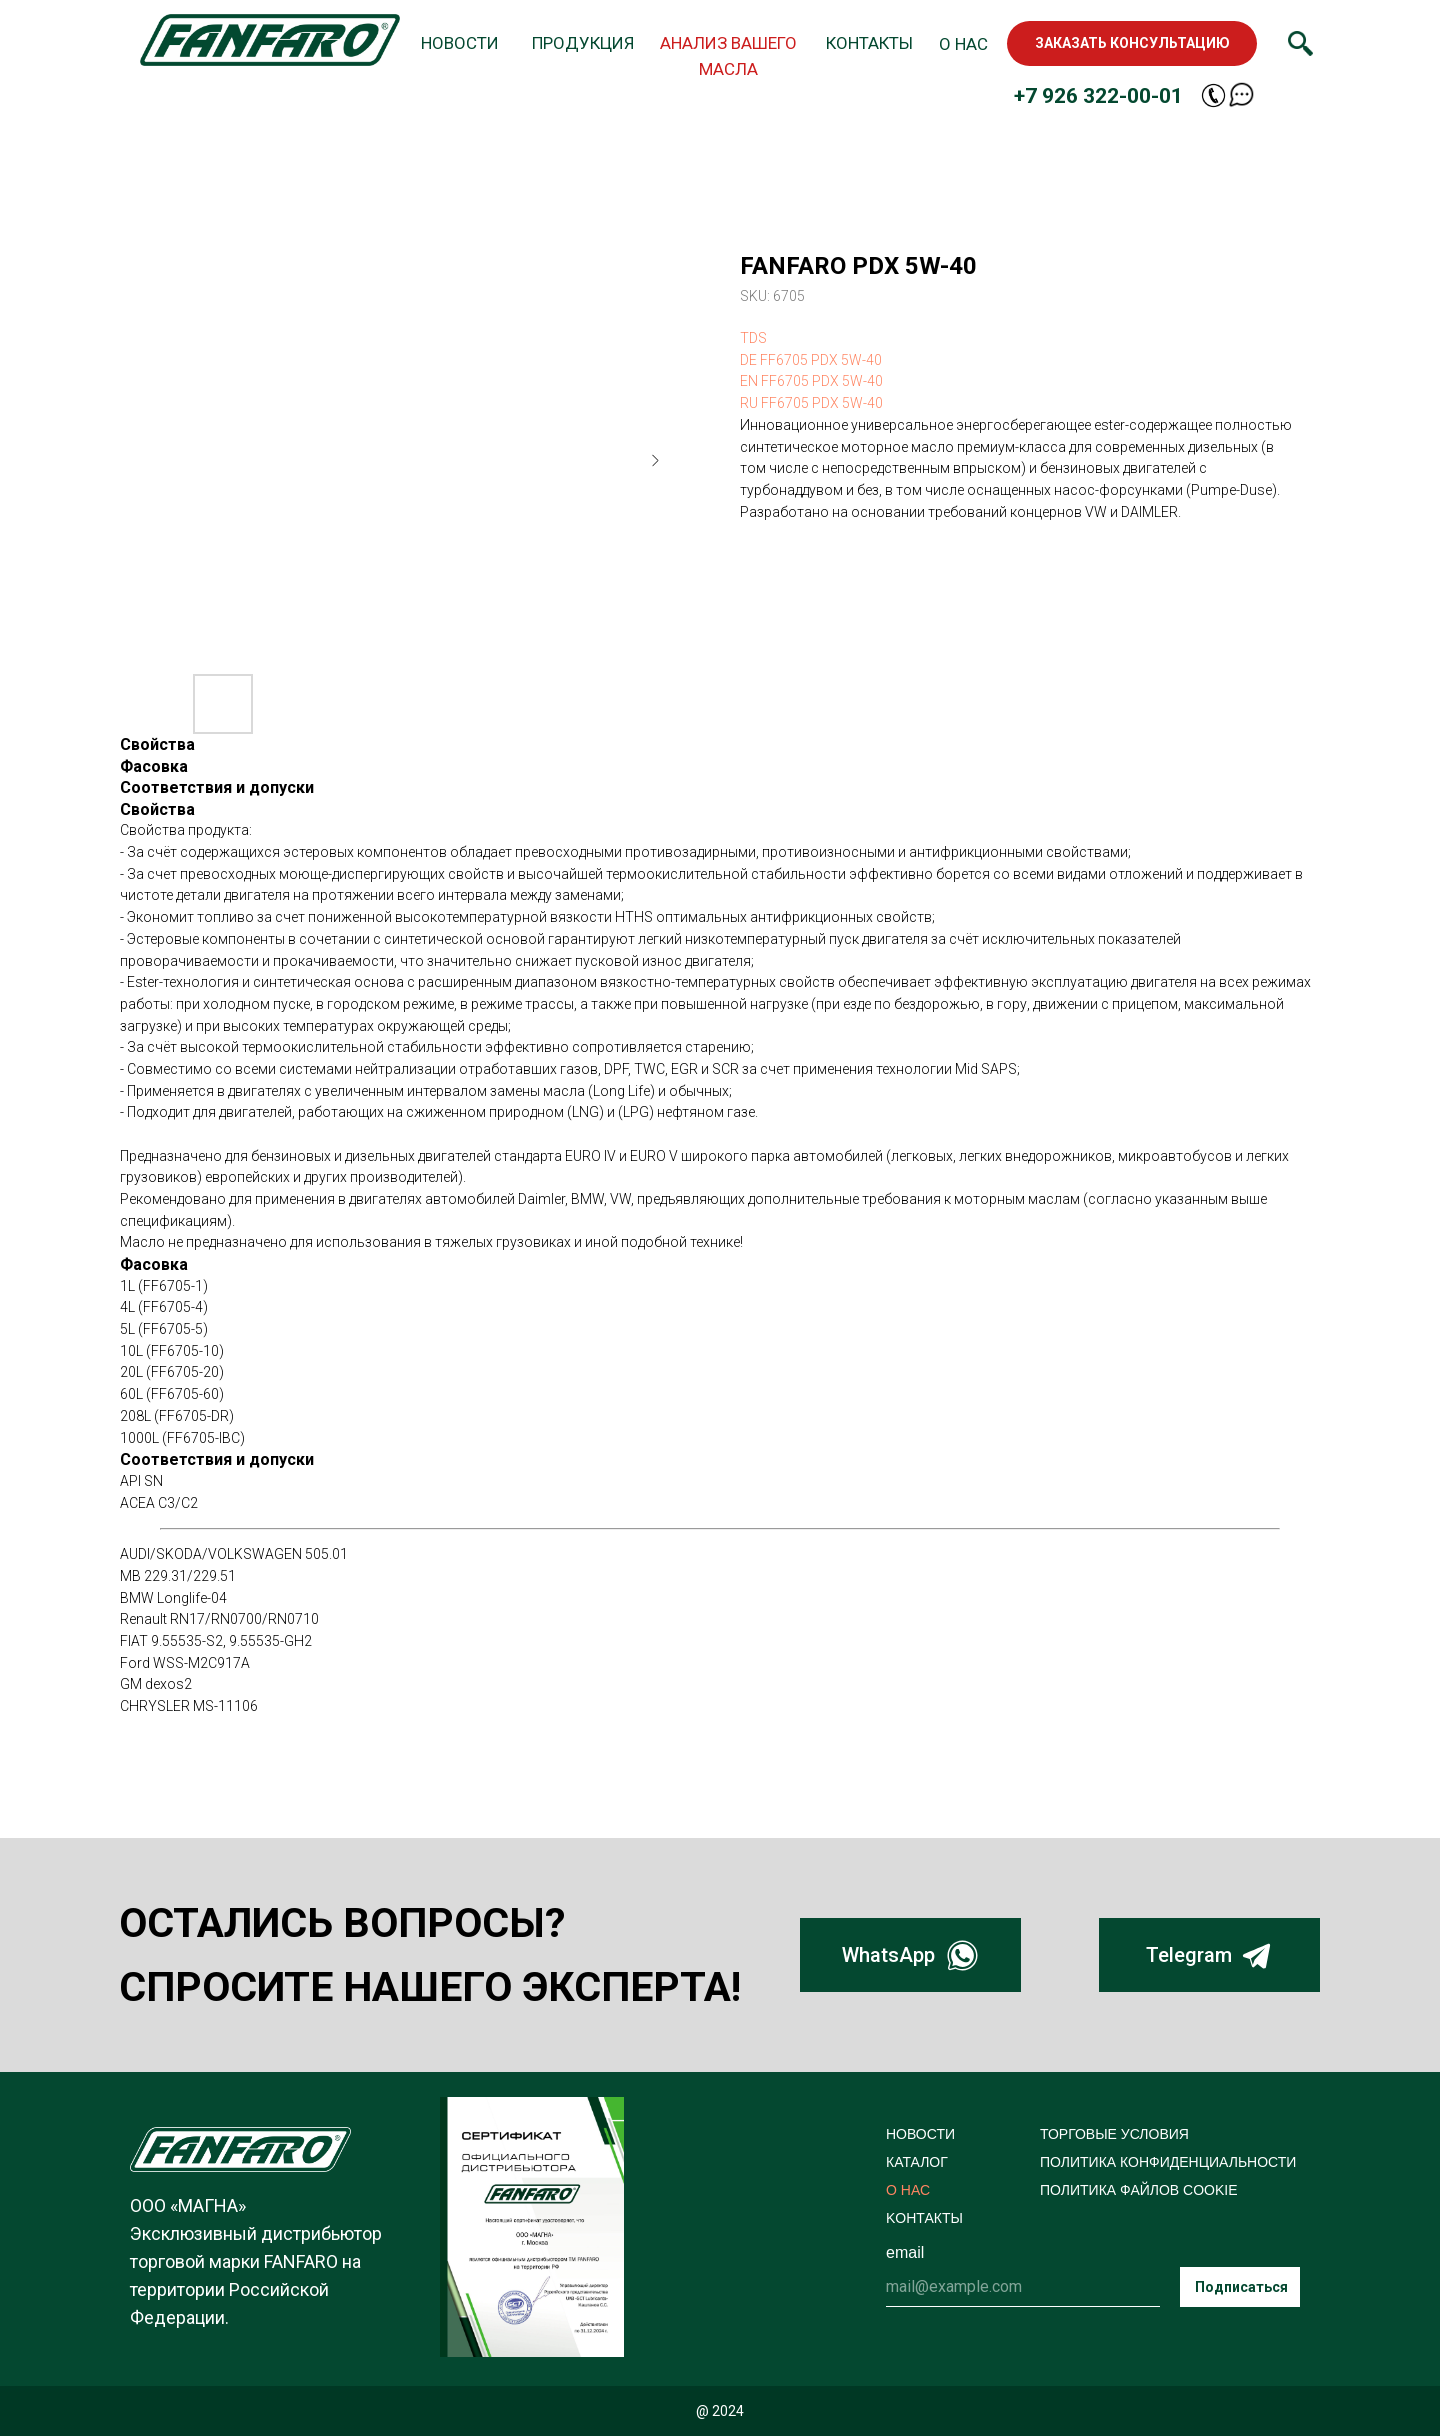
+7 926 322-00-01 (1098, 96)
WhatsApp (888, 1955)
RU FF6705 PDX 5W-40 (811, 403)
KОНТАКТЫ (924, 2218)
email (905, 2252)
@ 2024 (720, 2411)
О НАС (963, 44)
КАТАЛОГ (917, 2162)
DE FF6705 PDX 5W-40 (811, 360)
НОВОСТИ (460, 43)
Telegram (1189, 1955)
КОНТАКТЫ (869, 43)
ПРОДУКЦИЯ (583, 43)
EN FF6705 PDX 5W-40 (811, 381)
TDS (753, 338)
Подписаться (1241, 2287)
